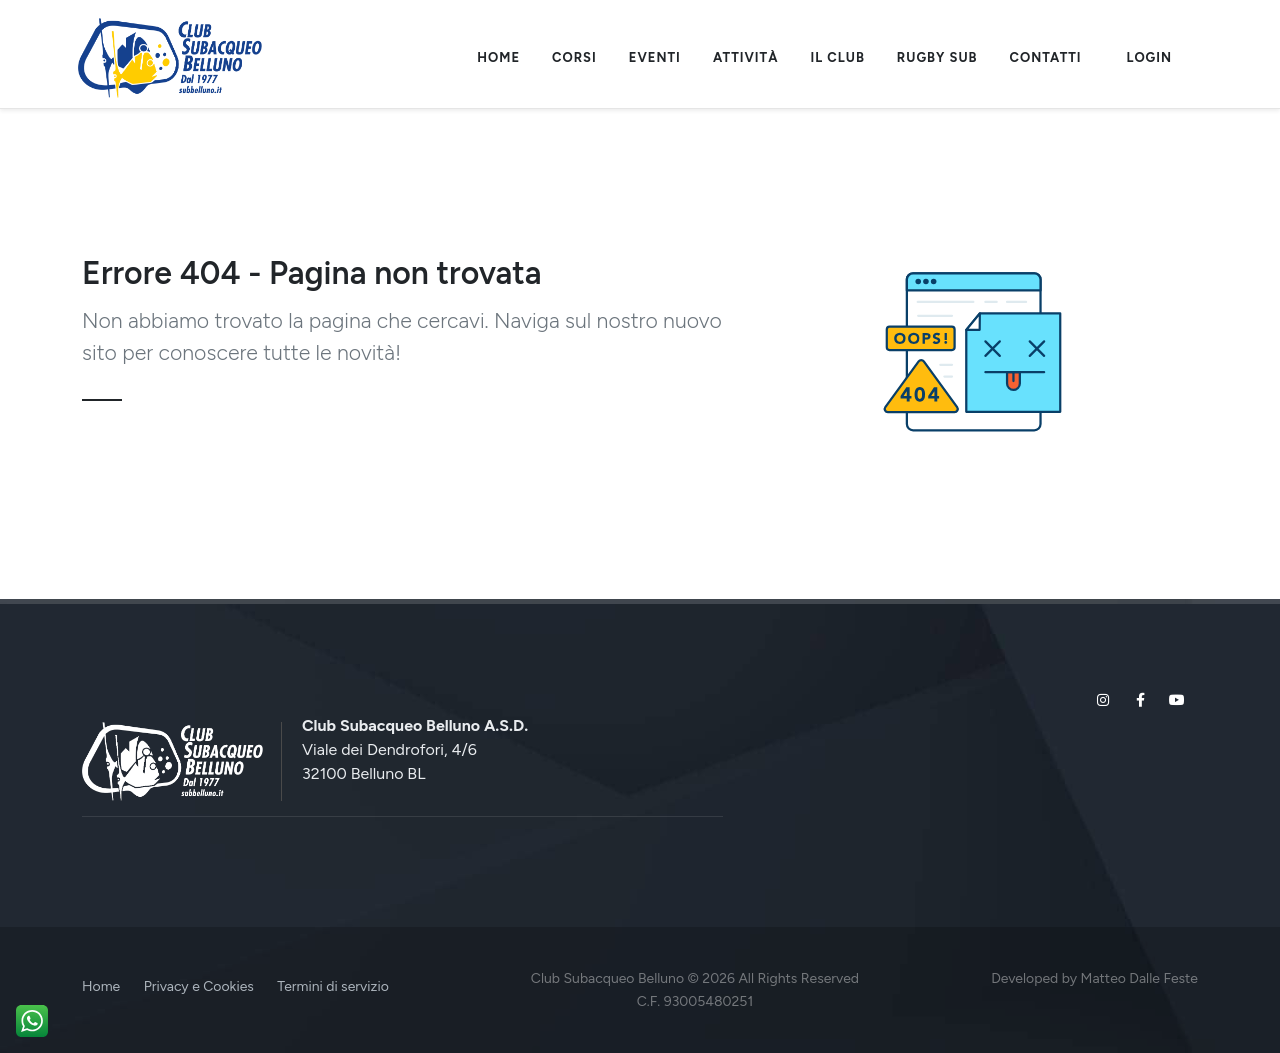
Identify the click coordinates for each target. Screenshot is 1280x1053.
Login (1149, 57)
